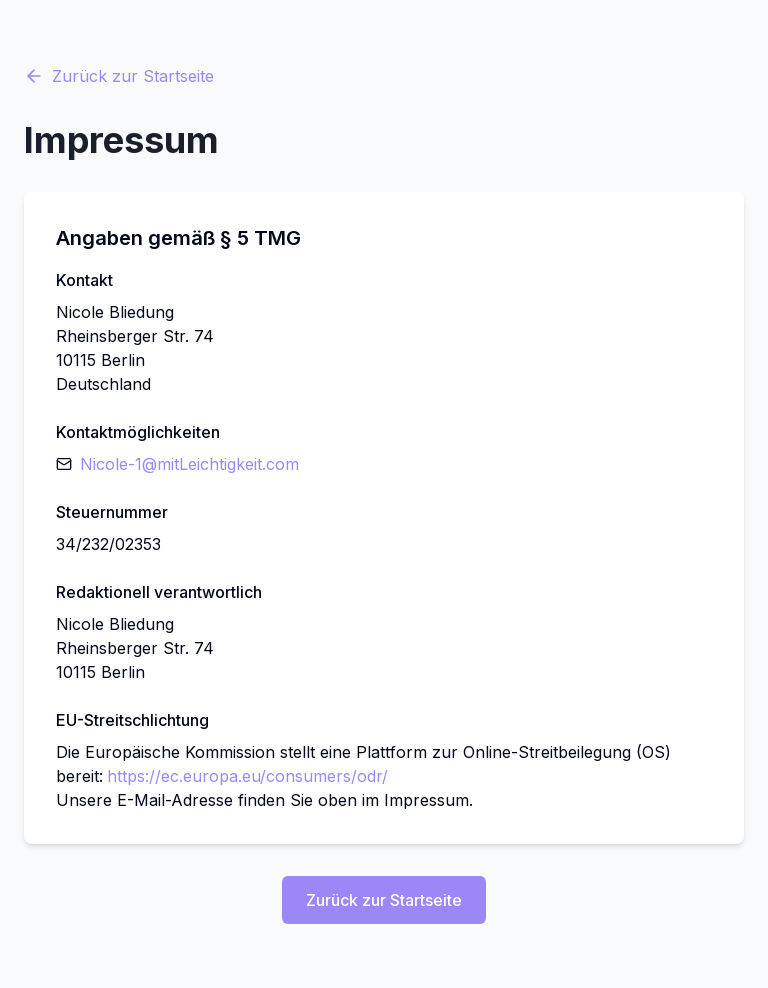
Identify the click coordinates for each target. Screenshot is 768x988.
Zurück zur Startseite (119, 76)
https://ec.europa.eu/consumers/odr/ (247, 776)
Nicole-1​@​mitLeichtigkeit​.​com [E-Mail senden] (189, 464)
